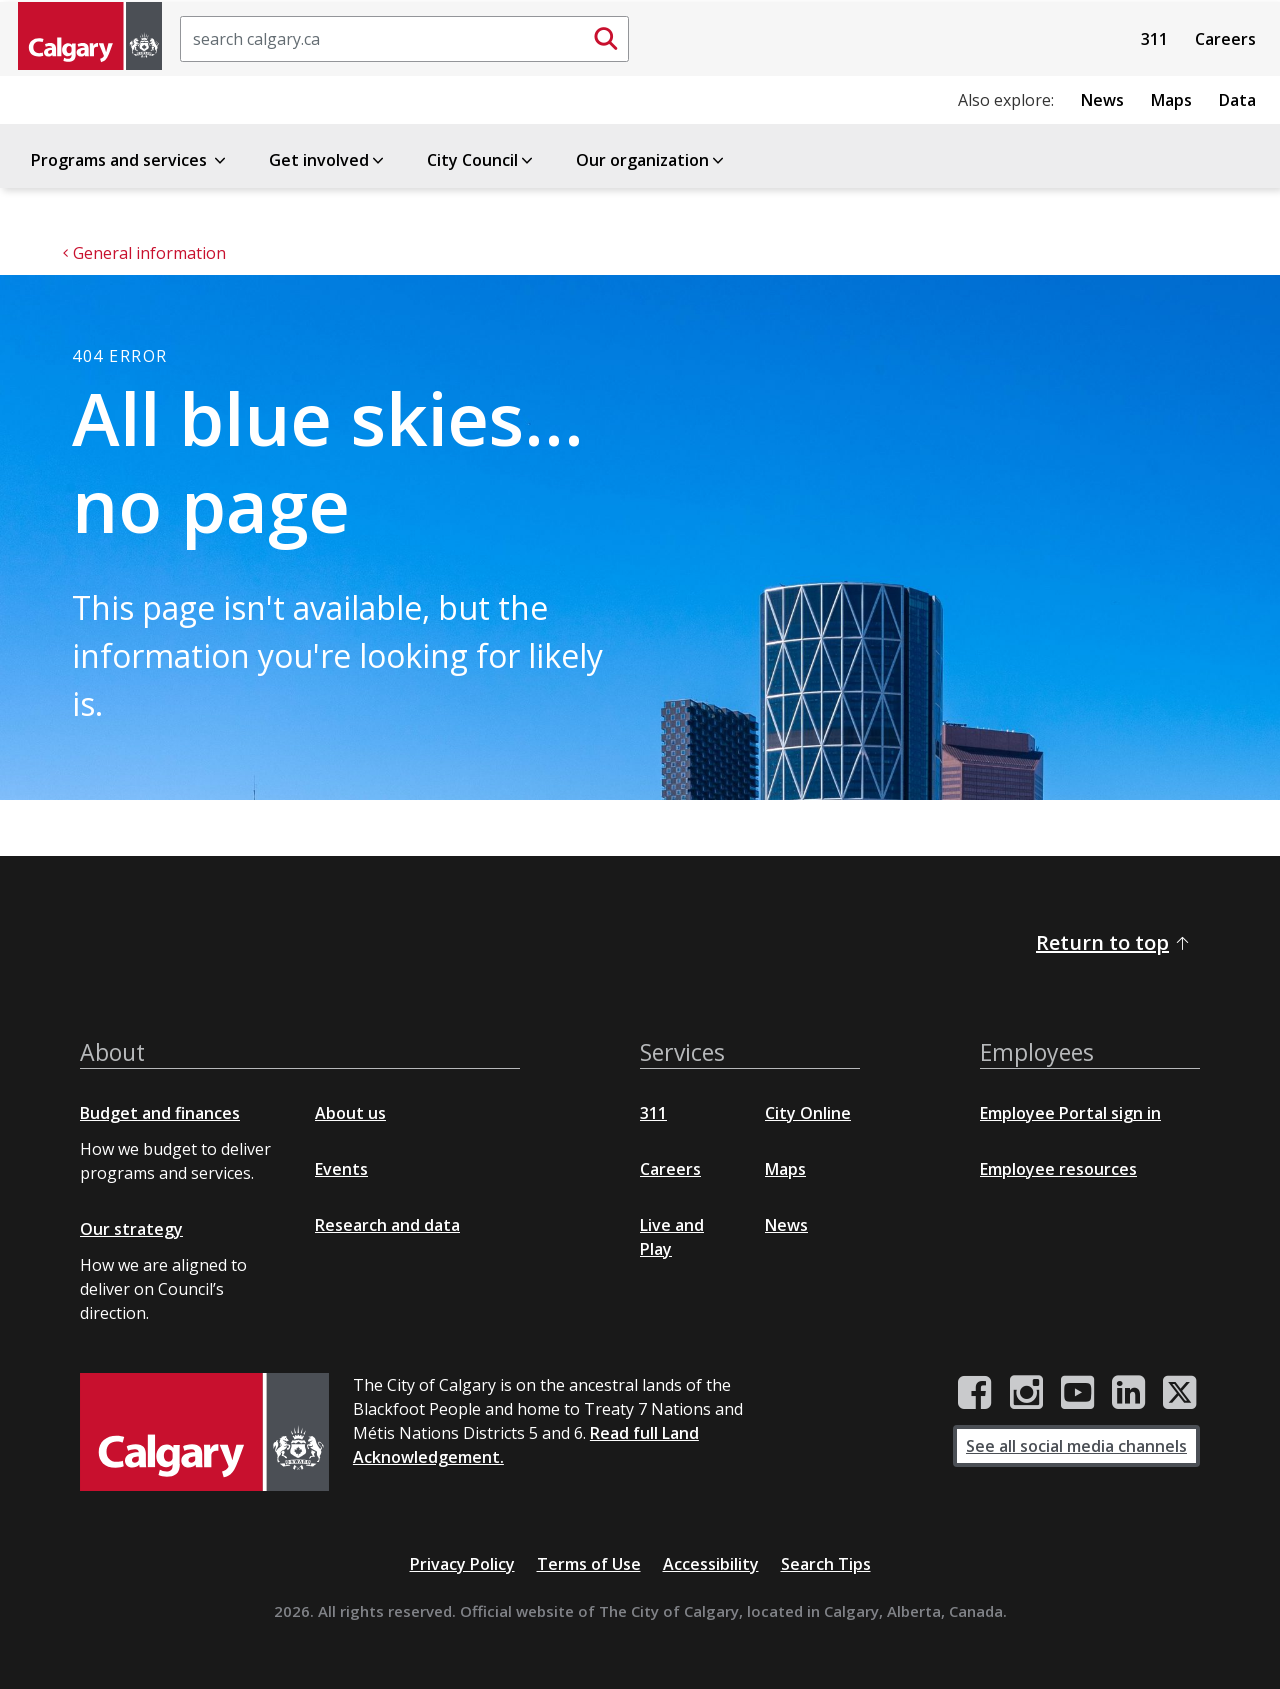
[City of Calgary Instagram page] (1026, 1393)
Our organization (651, 160)
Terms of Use (589, 1564)
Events (341, 1169)
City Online (808, 1113)
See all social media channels (1076, 1446)
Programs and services (130, 160)
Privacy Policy (462, 1564)
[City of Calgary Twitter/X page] (1180, 1393)
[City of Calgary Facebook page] (975, 1393)
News (1102, 100)
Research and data (387, 1225)
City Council (481, 160)
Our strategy (131, 1229)
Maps (1171, 100)
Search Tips (826, 1564)
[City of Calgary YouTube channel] (1077, 1393)
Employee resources (1058, 1169)
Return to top (1113, 942)
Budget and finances (160, 1113)
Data (1237, 100)
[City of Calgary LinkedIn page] (1128, 1393)
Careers (1225, 39)
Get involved (328, 160)
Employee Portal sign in (1070, 1113)
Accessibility (711, 1564)
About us (350, 1113)
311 (1154, 39)
